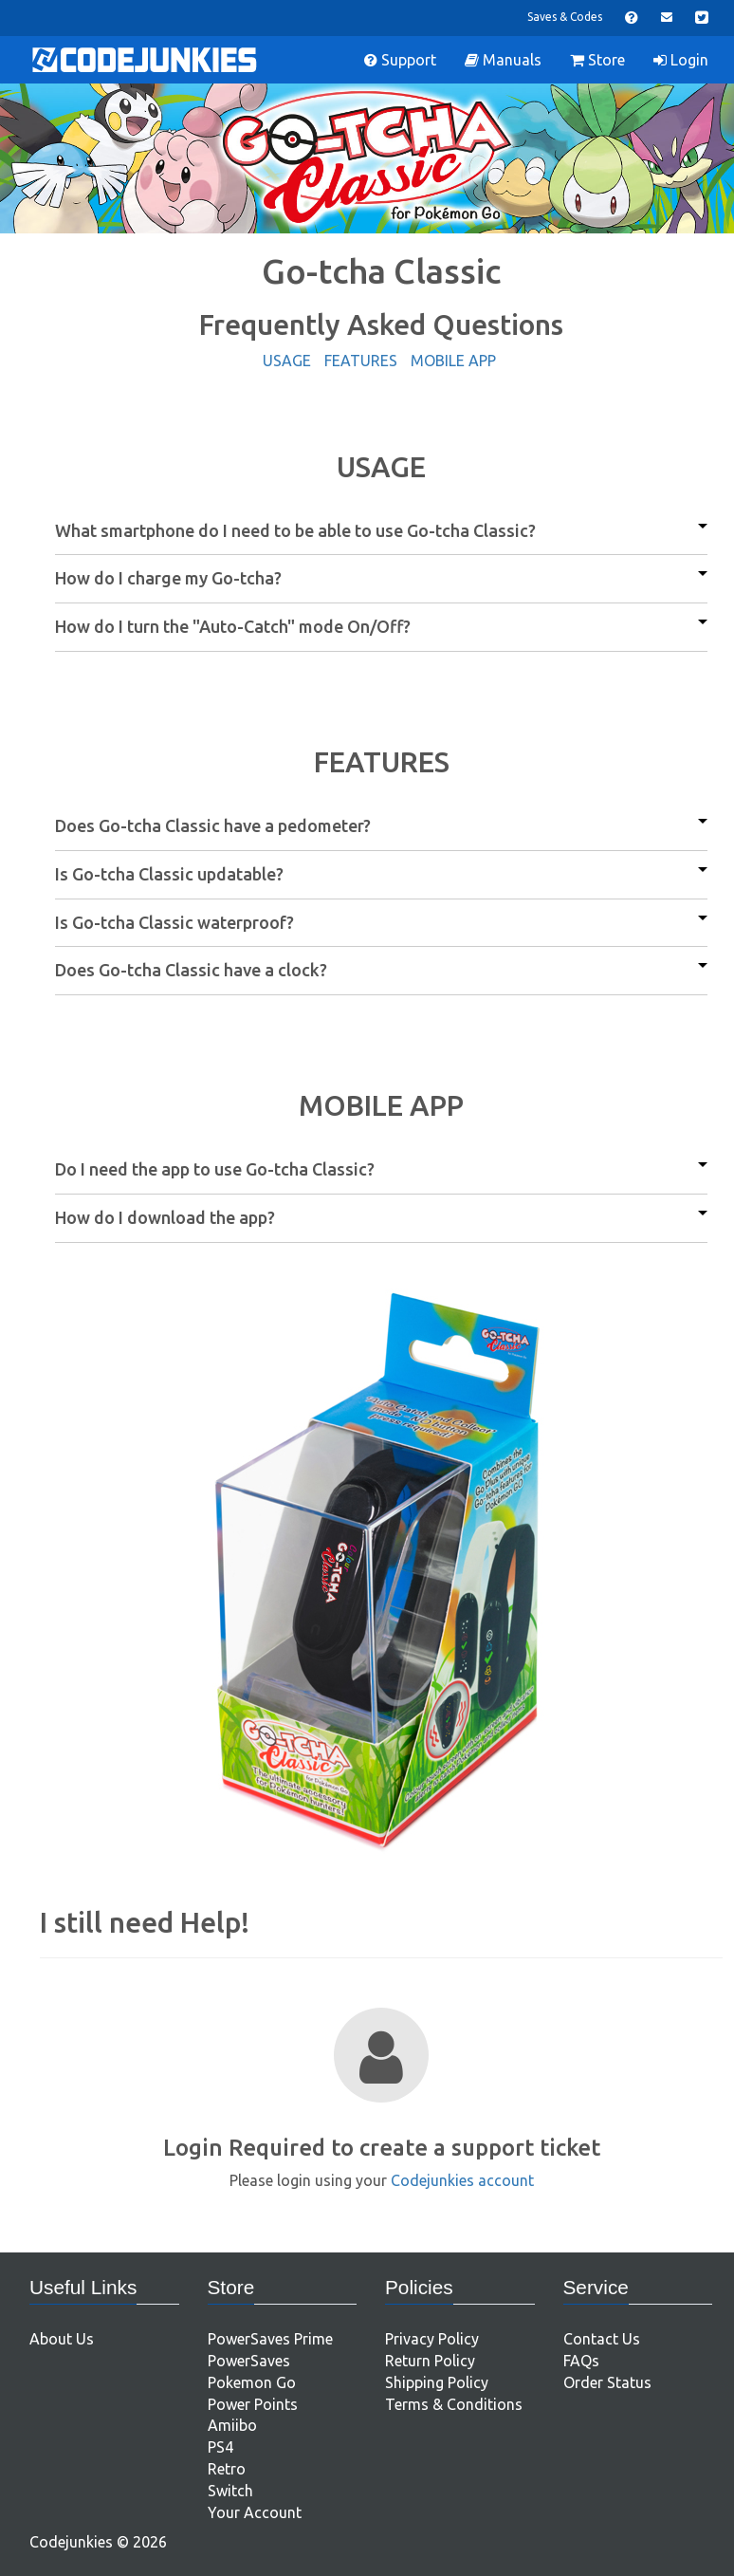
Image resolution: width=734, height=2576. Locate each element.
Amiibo (232, 2425)
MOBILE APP (453, 360)
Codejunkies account (462, 2180)
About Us (61, 2338)
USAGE (287, 360)
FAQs (581, 2360)
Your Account (255, 2512)
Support (400, 59)
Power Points (253, 2404)
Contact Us (601, 2338)
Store (597, 59)
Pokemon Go (252, 2382)
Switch (230, 2490)
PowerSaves (249, 2360)
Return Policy (430, 2360)
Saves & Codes (564, 16)
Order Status (607, 2382)
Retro (227, 2468)
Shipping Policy (436, 2382)
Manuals (503, 59)
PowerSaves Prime (270, 2338)
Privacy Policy (432, 2338)
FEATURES (360, 360)
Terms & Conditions (454, 2404)
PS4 (220, 2447)
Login (680, 59)
